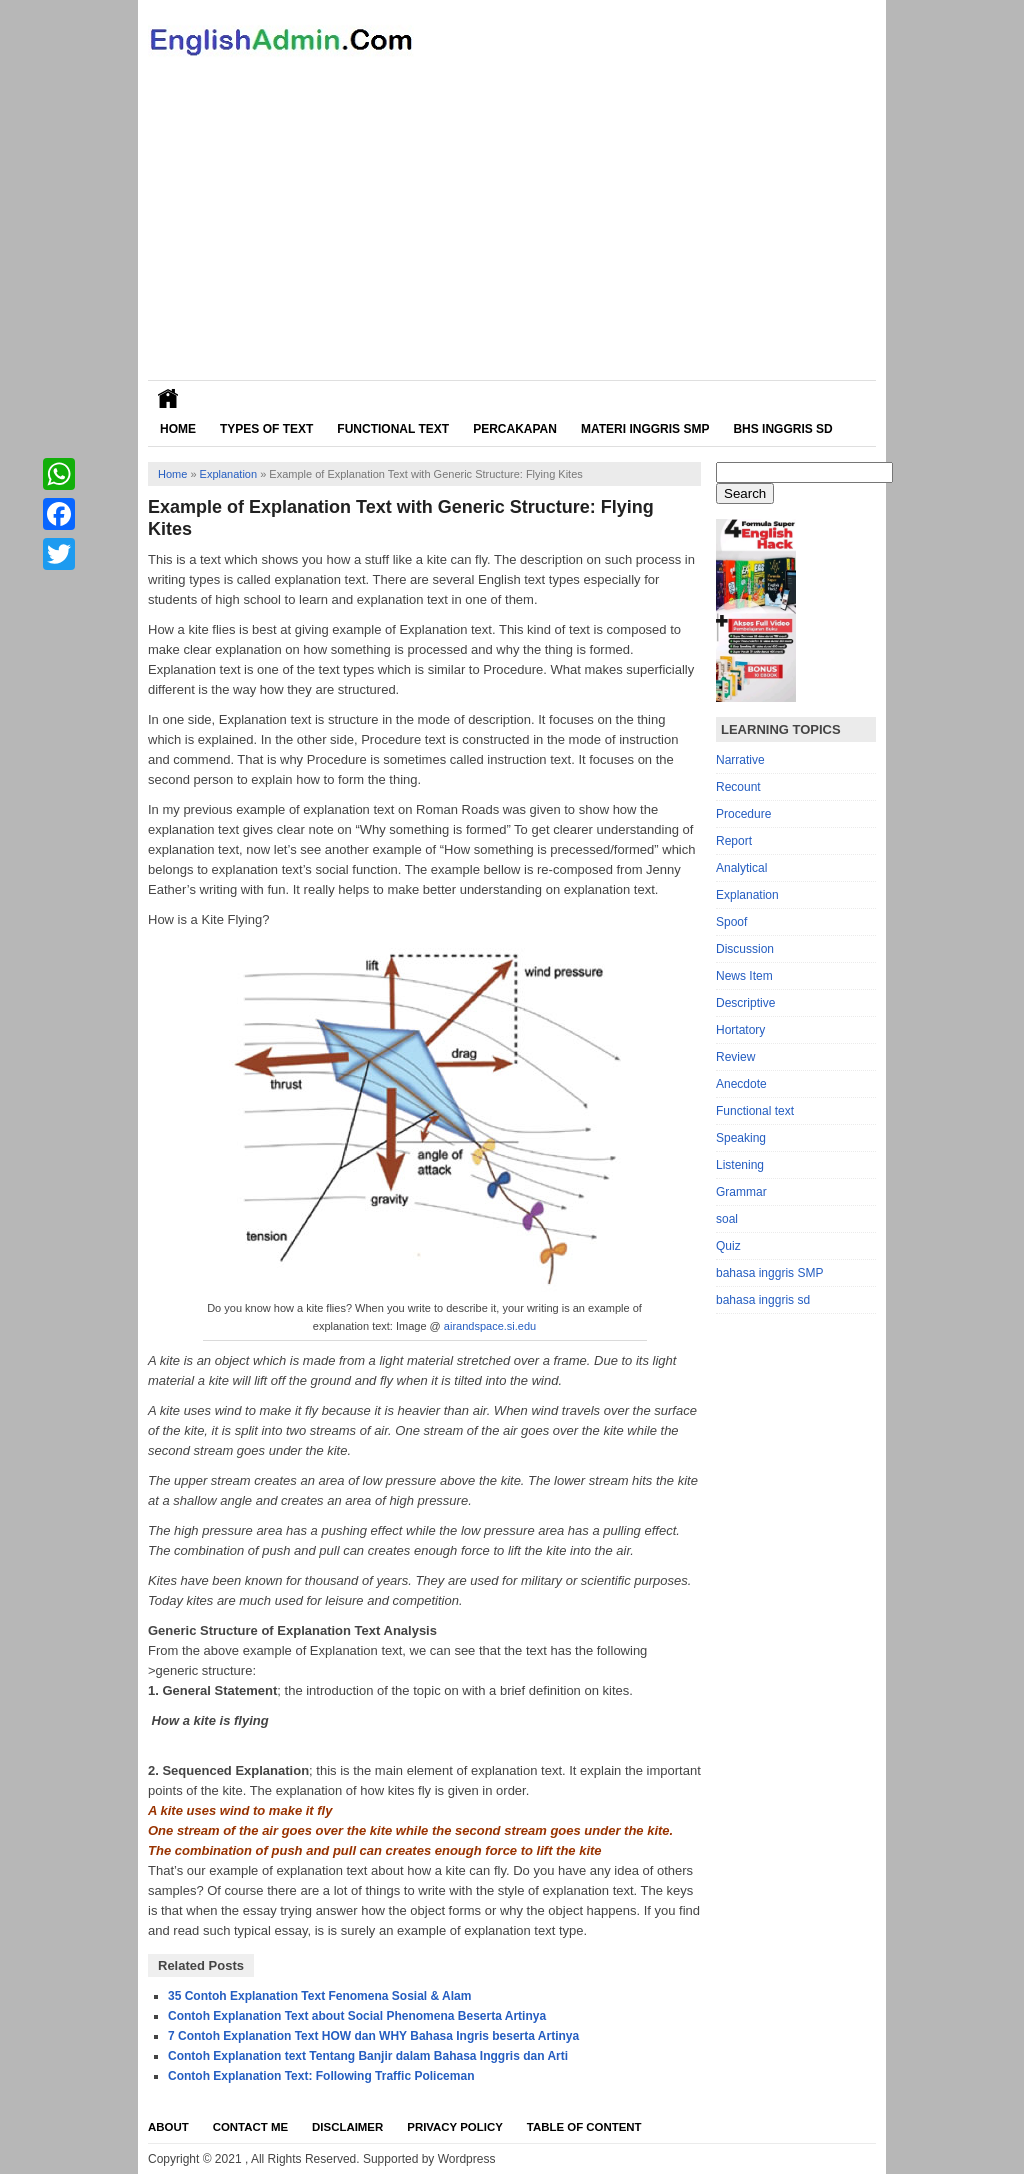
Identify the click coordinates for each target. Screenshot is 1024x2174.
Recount (738, 787)
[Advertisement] (512, 230)
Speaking (741, 1138)
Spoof (731, 922)
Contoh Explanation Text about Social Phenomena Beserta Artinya (357, 2016)
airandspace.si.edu (490, 1326)
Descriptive (745, 1003)
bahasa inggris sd (763, 1300)
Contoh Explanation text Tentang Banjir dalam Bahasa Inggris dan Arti (368, 2056)
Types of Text (266, 429)
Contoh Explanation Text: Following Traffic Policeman (321, 2076)
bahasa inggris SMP (769, 1273)
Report (734, 841)
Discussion (745, 949)
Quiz (728, 1246)
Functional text (755, 1111)
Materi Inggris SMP (645, 429)
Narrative (740, 760)
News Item (744, 976)
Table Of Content (584, 2127)
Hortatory (740, 1030)
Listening (740, 1165)
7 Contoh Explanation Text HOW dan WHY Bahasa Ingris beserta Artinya (373, 2036)
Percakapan (515, 429)
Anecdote (741, 1084)
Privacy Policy (455, 2127)
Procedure (743, 814)
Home (178, 429)
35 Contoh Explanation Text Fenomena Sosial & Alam (319, 1996)
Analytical (741, 868)
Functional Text (393, 429)
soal (727, 1219)
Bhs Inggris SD (782, 429)
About (168, 2127)
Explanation (229, 474)
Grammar (741, 1192)
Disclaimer (347, 2127)
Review (735, 1057)
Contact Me (250, 2127)
